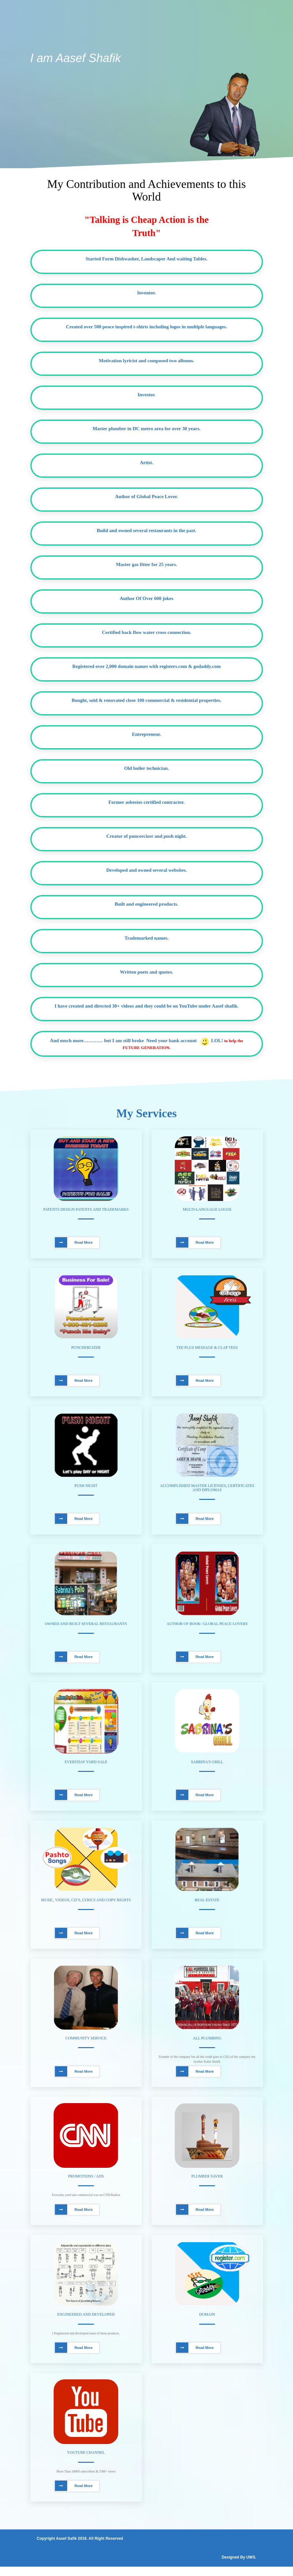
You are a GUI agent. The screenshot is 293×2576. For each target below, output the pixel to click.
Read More (73, 1243)
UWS (250, 2566)
